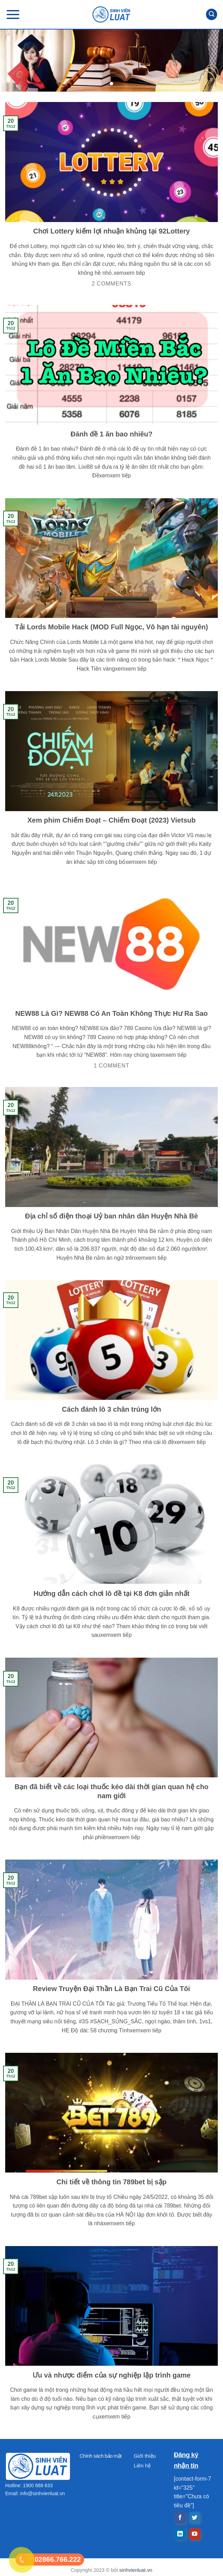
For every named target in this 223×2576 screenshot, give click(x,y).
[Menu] (12, 14)
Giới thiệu (145, 2456)
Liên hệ (142, 2465)
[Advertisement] (111, 2527)
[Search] (211, 14)
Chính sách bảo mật (101, 2456)
